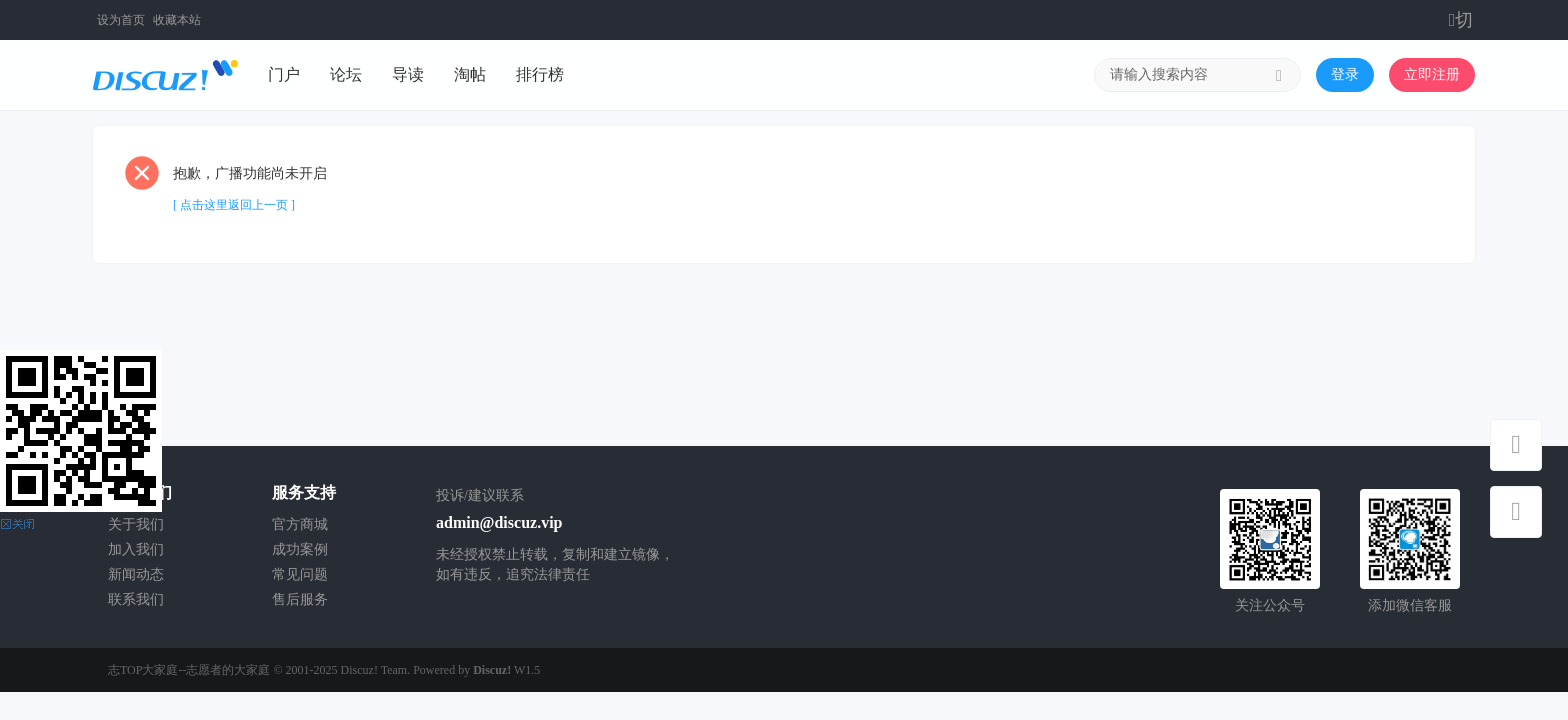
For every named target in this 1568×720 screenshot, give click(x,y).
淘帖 (470, 74)
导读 (408, 74)
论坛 (346, 74)
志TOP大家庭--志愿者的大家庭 (189, 670)
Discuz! (492, 670)
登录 (1345, 74)
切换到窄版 (1462, 20)
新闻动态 (136, 574)
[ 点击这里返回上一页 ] (234, 205)
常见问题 (300, 574)
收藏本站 (177, 20)
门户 (284, 74)
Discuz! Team (374, 670)
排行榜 (540, 74)
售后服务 (300, 599)
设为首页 (121, 20)
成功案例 (300, 549)
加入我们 (136, 549)
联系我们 (136, 599)
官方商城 (300, 524)
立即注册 (1432, 74)
